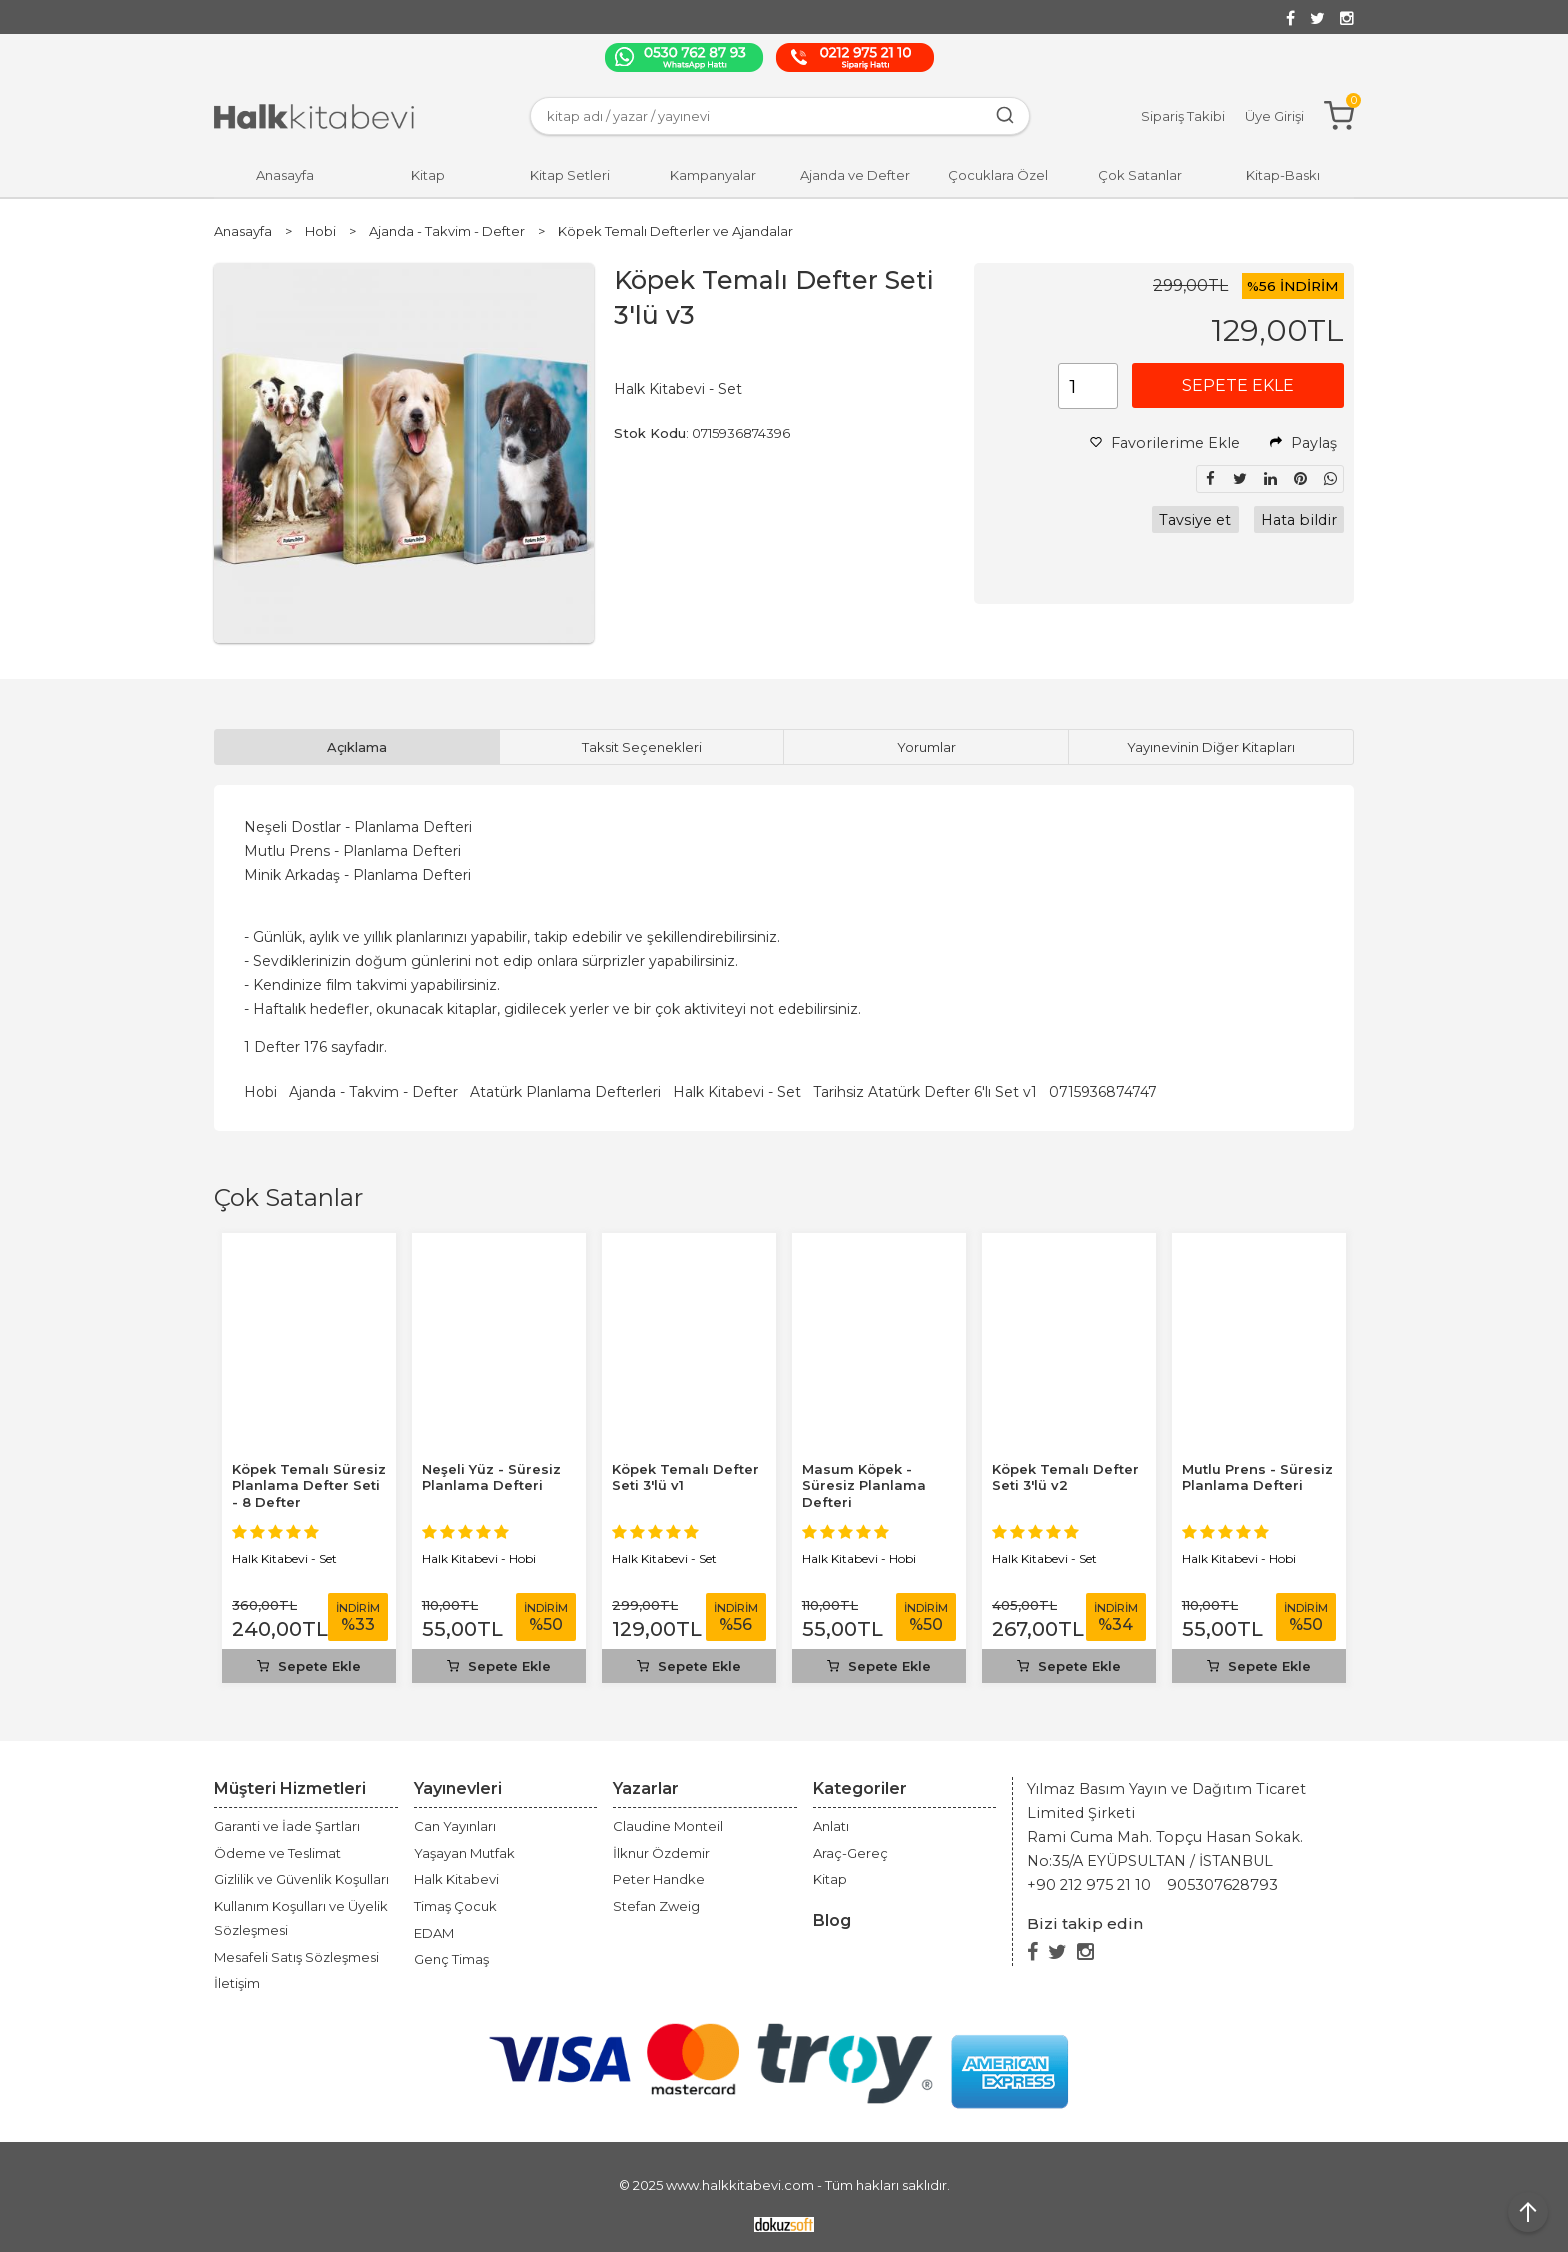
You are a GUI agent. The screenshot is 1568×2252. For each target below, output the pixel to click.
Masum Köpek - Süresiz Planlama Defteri (864, 1486)
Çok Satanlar (288, 1197)
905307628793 (1222, 1885)
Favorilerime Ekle (1165, 443)
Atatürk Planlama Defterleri (565, 1092)
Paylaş (1303, 443)
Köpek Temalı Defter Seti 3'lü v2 (1065, 1477)
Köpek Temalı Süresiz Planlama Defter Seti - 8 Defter (309, 1486)
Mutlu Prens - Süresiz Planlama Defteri (1257, 1477)
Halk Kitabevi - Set (737, 1092)
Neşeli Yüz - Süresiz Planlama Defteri (491, 1477)
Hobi (260, 1092)
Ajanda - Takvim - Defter (373, 1092)
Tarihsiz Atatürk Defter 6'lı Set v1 (925, 1092)
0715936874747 (1103, 1092)
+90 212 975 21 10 (1089, 1885)
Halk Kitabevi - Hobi (479, 1558)
